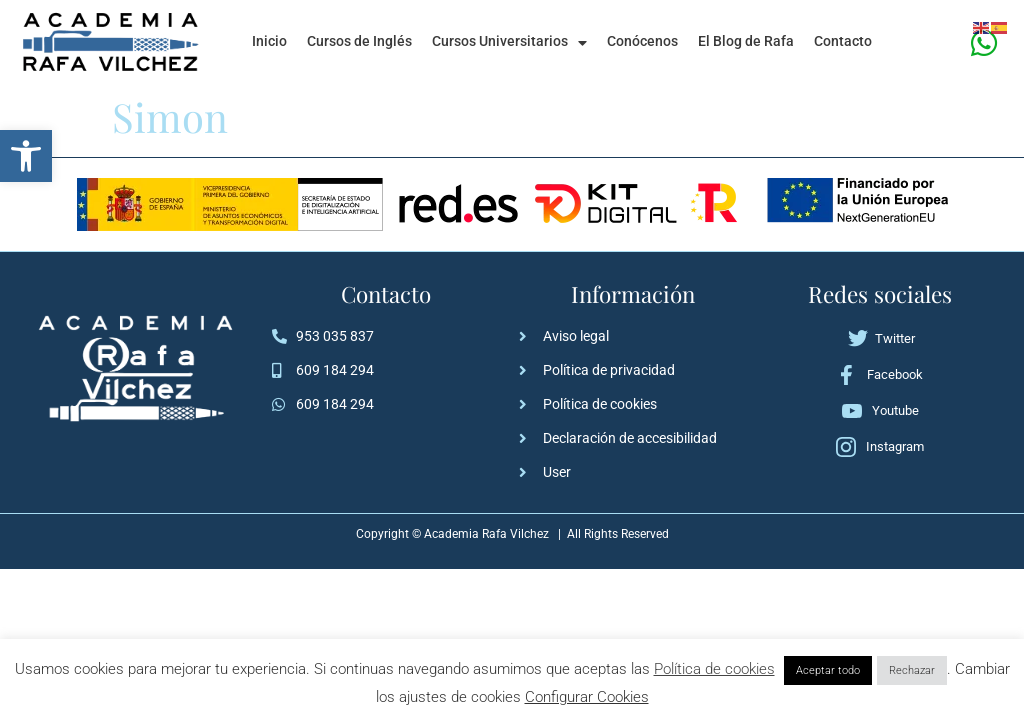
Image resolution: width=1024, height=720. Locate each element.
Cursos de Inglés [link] (359, 41)
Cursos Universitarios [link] (509, 42)
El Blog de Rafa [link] (746, 41)
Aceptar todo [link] (828, 670)
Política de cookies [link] (714, 669)
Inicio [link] (269, 41)
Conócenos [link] (642, 41)
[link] (26, 156)
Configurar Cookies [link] (587, 697)
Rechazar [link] (912, 670)
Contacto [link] (843, 41)
